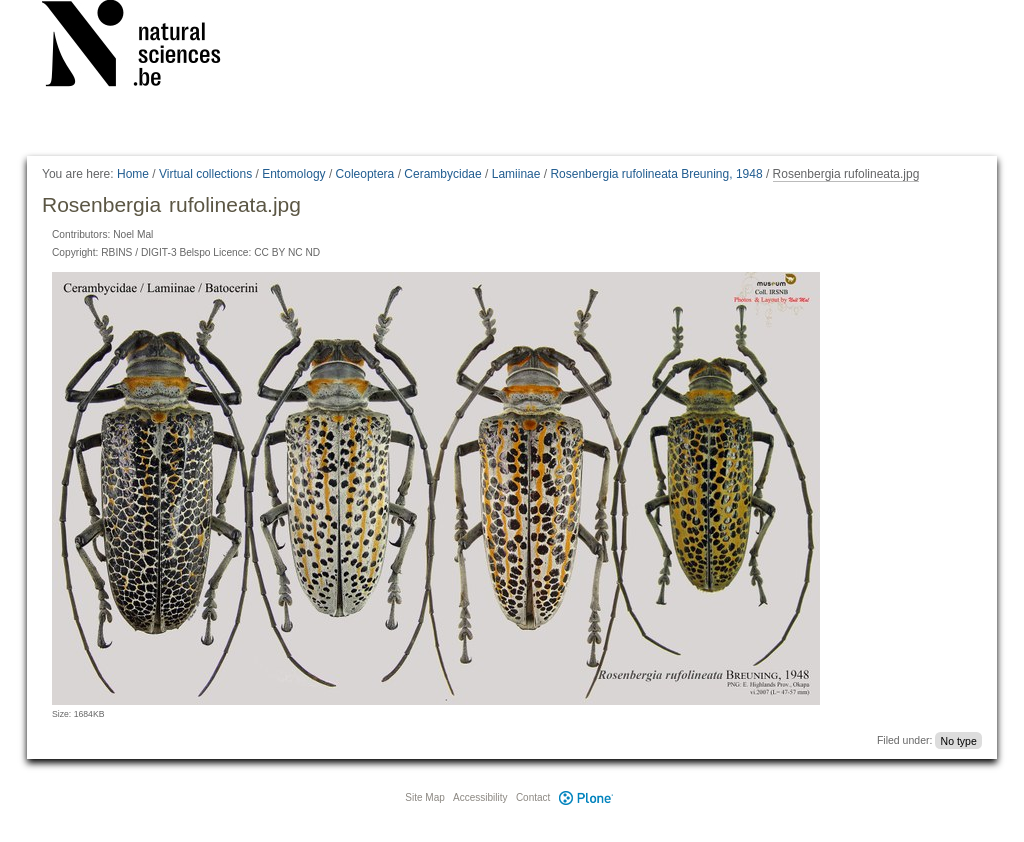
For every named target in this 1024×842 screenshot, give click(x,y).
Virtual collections (205, 174)
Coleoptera (365, 174)
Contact (533, 797)
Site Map (424, 797)
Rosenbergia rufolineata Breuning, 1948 (656, 174)
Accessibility (480, 797)
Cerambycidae (442, 174)
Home (133, 174)
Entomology (293, 174)
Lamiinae (516, 174)
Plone (586, 797)
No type (959, 740)
